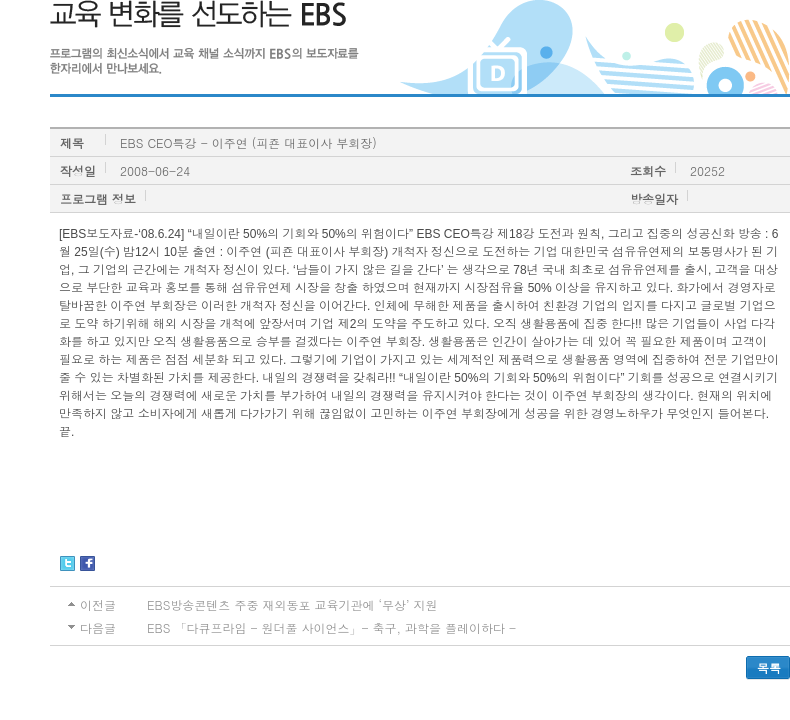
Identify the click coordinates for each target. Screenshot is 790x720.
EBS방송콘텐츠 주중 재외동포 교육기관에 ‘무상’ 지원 (292, 604)
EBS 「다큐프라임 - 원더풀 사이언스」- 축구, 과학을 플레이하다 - (331, 627)
